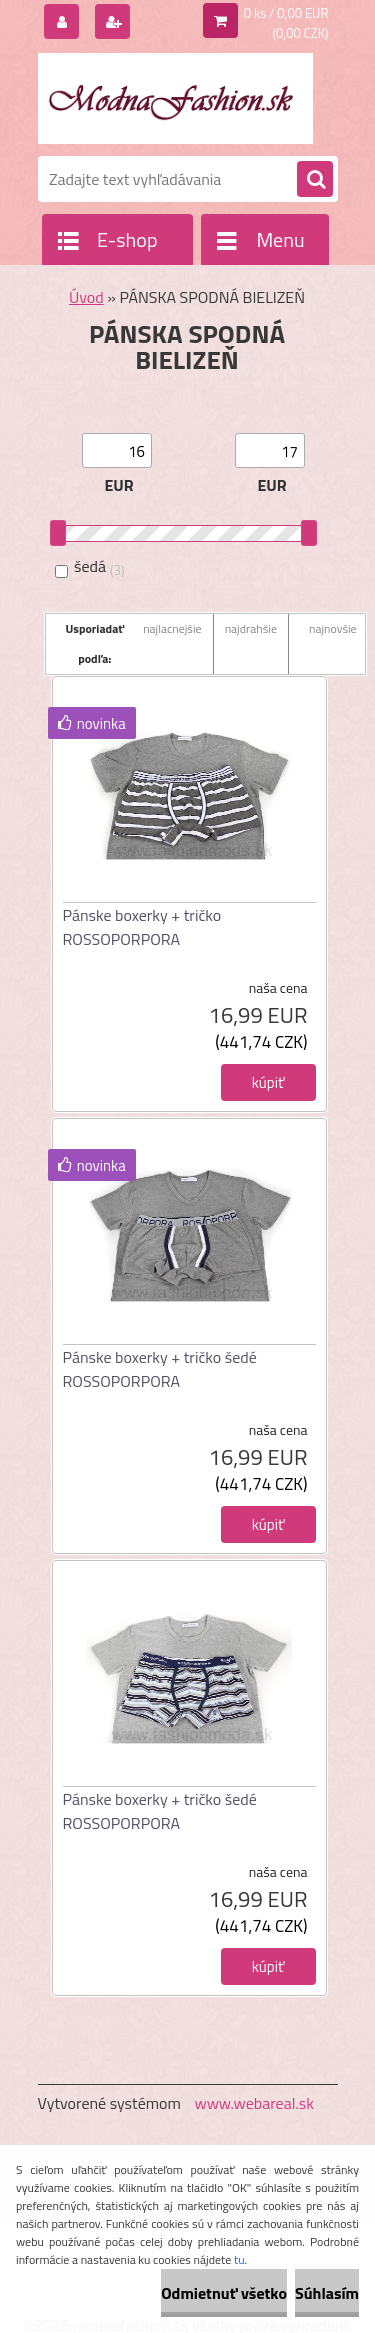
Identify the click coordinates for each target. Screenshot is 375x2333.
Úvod (86, 297)
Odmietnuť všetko (224, 2293)
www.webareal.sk (254, 2103)
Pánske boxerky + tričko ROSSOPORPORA (142, 927)
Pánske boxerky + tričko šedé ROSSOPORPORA (160, 1369)
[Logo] (175, 98)
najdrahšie (251, 628)
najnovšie (333, 628)
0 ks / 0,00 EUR (286, 13)
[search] (315, 180)
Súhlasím (327, 2293)
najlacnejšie (172, 628)
